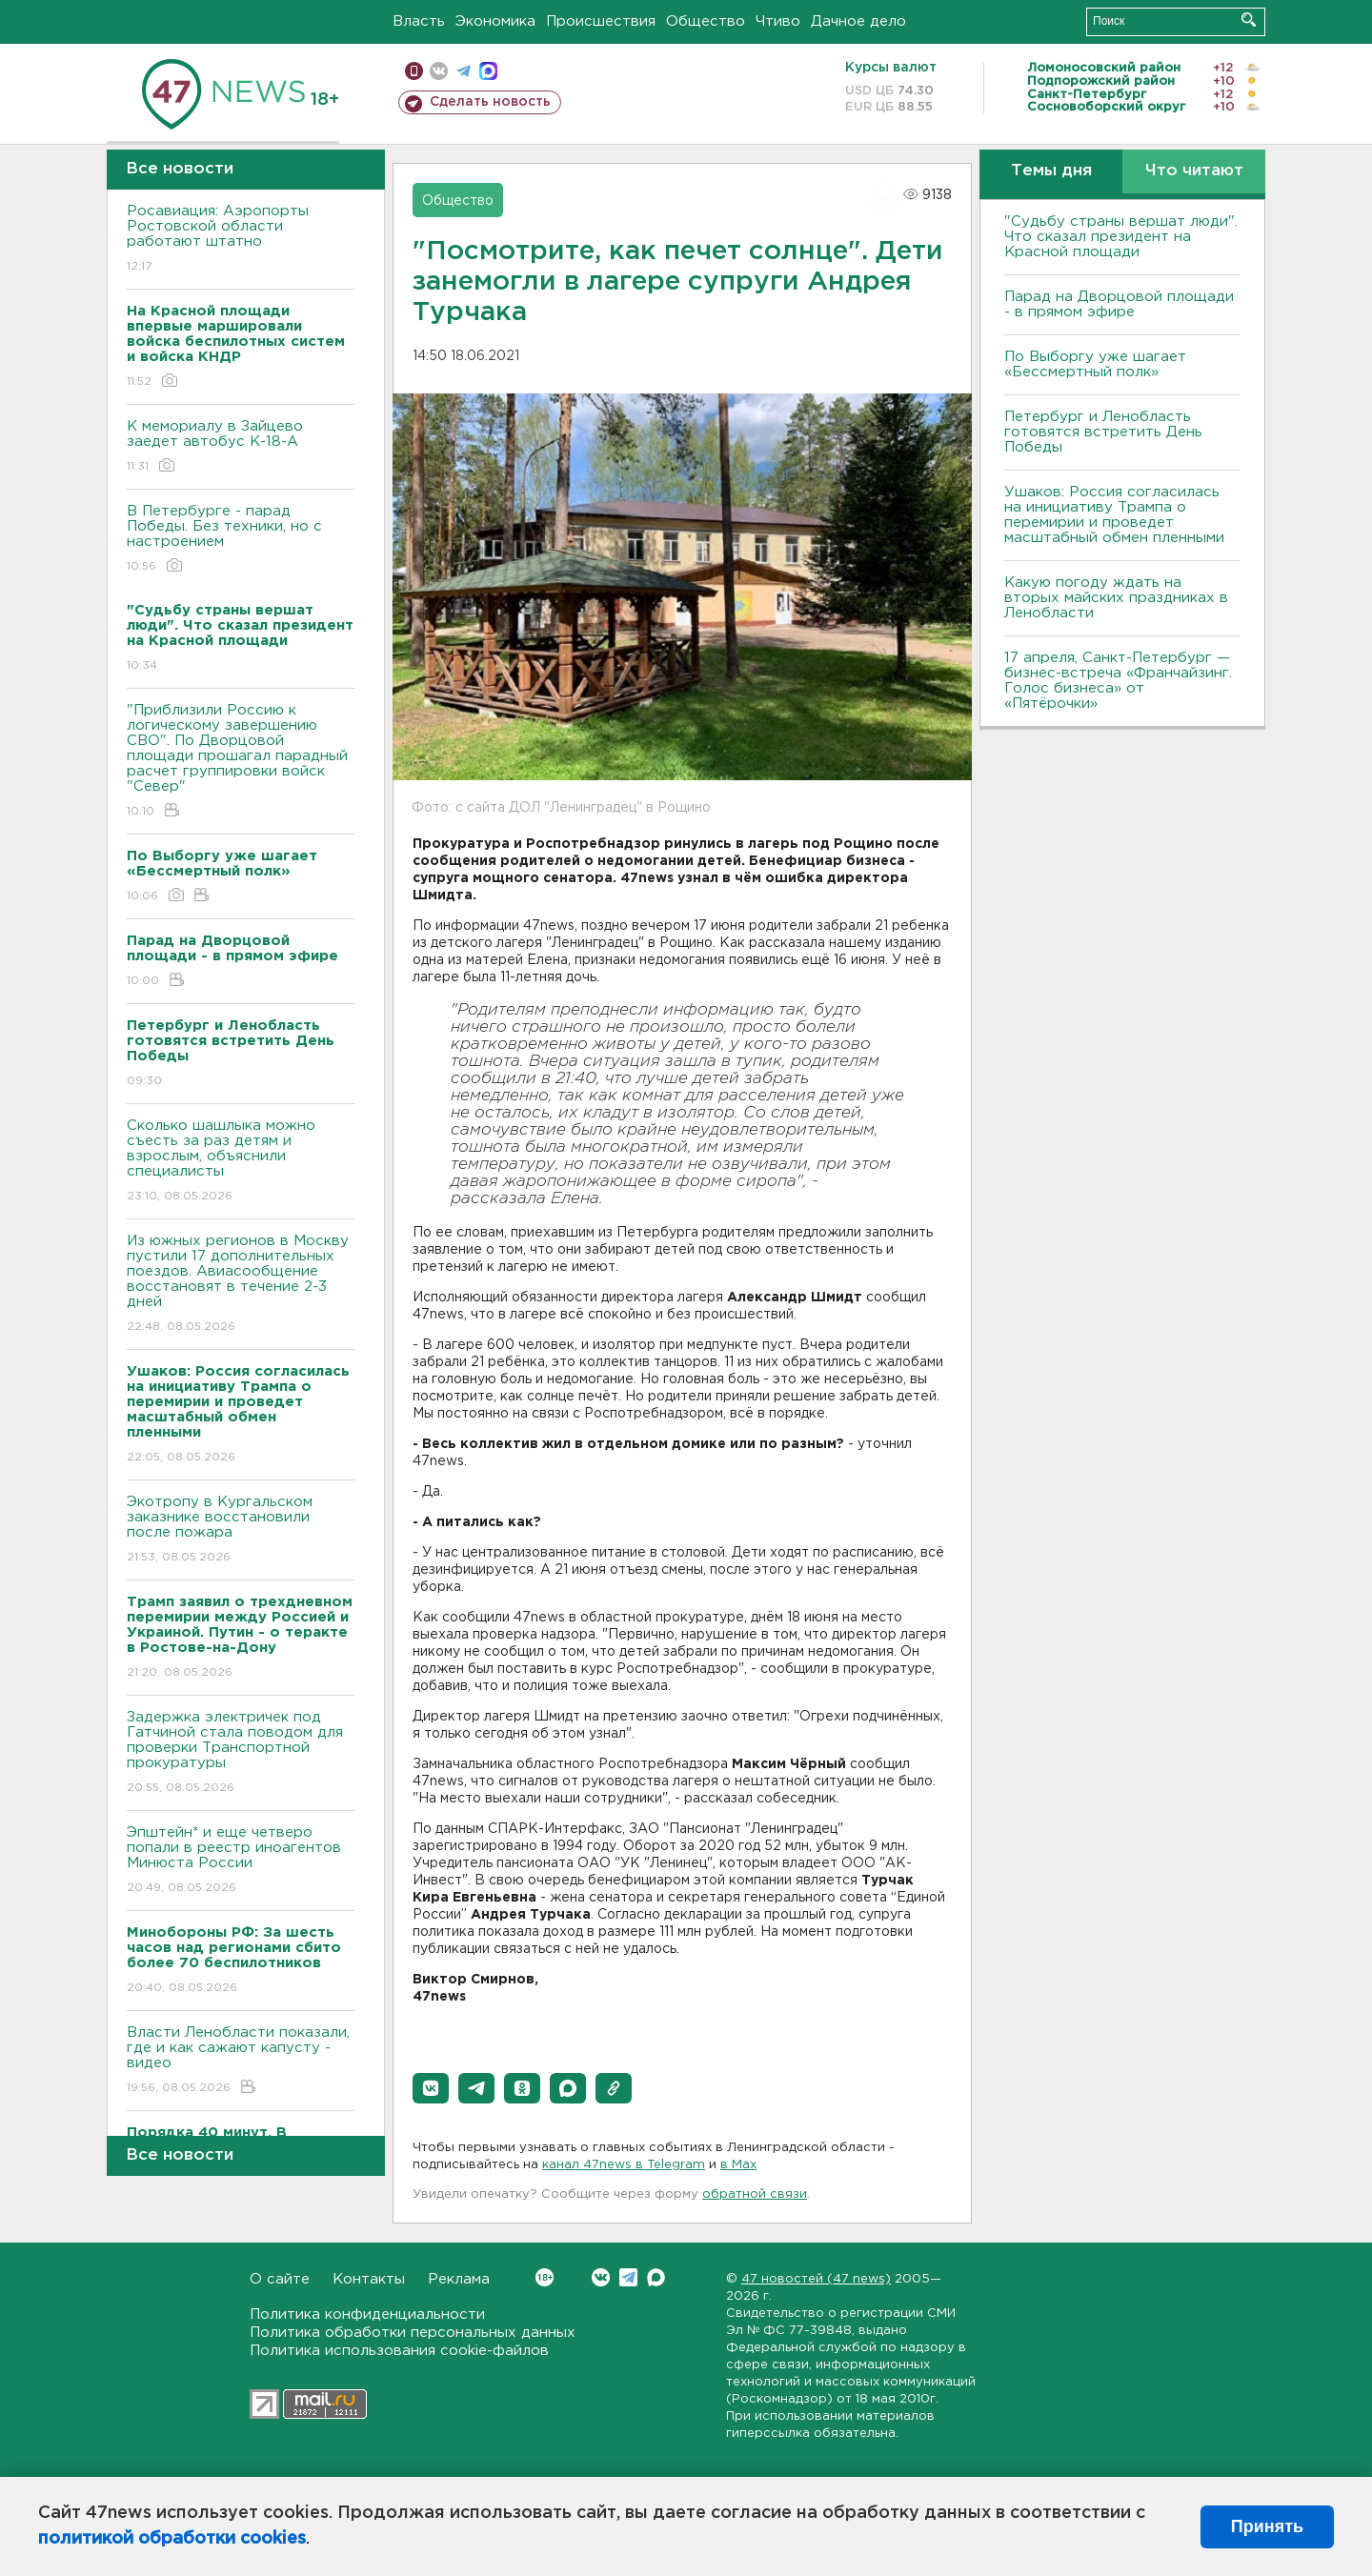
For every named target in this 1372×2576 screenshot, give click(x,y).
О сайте (280, 2279)
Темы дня (1051, 171)
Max (656, 2277)
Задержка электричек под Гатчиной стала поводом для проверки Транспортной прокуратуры (240, 1753)
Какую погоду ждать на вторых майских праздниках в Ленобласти (1116, 597)
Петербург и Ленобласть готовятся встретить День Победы (1103, 432)
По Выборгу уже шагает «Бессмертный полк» (1095, 364)
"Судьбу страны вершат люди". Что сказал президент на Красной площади (1121, 236)
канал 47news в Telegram (623, 2165)
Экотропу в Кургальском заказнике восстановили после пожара (240, 1530)
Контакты (369, 2279)
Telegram (628, 2277)
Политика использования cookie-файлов (399, 2351)
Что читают (1194, 171)
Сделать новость (490, 102)
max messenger (488, 71)
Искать (1248, 19)
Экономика (495, 21)
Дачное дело (858, 21)
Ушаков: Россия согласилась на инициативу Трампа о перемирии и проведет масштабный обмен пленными (1114, 515)
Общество (705, 21)
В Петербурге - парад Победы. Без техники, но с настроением (240, 539)
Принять (1267, 2526)
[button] (431, 2088)
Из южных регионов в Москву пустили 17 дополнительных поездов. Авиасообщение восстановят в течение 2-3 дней (240, 1285)
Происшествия (601, 21)
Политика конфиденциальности (367, 2314)
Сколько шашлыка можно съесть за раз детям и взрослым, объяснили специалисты (240, 1161)
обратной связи (754, 2194)
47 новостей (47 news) (816, 2279)
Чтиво (778, 21)
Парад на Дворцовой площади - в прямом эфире (1119, 304)
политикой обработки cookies (172, 2538)
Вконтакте (544, 2277)
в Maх (738, 2165)
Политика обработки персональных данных (412, 2332)
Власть (419, 21)
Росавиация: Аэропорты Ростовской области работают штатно (240, 239)
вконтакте (439, 71)
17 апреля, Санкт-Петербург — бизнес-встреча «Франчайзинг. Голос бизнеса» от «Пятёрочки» (1118, 681)
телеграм (463, 71)
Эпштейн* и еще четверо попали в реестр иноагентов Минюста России (240, 1861)
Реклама (459, 2279)
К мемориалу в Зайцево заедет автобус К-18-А (240, 447)
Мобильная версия (414, 71)
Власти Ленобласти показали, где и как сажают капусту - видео (240, 2061)
